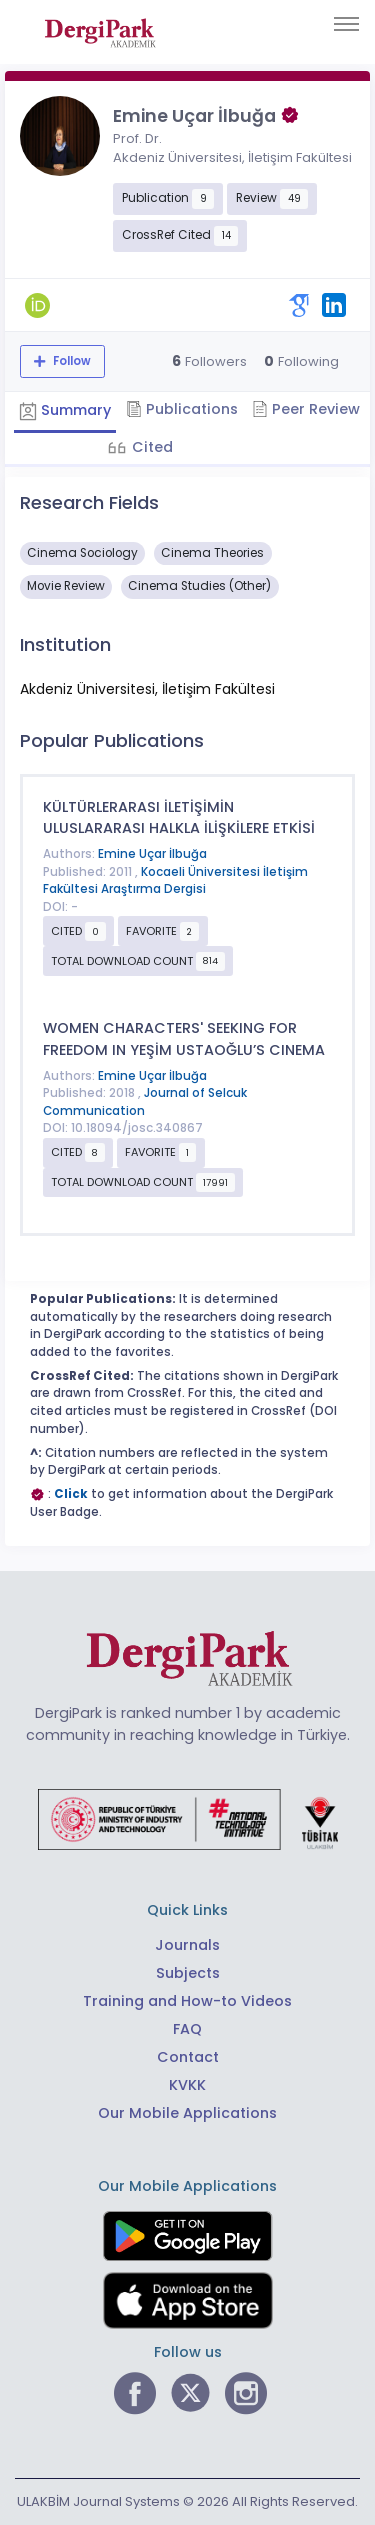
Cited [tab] (150, 447)
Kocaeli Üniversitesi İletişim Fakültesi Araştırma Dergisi (175, 881)
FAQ (187, 2029)
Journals (187, 1945)
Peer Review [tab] (306, 409)
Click (71, 1494)
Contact (188, 2057)
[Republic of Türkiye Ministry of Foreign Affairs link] (188, 1818)
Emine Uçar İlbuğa (152, 854)
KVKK (187, 2085)
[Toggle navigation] (346, 24)
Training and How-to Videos (187, 2001)
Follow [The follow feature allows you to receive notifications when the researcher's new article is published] (70, 361)
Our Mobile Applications (187, 2113)
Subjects (188, 1973)
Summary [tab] (65, 410)
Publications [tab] (182, 409)
